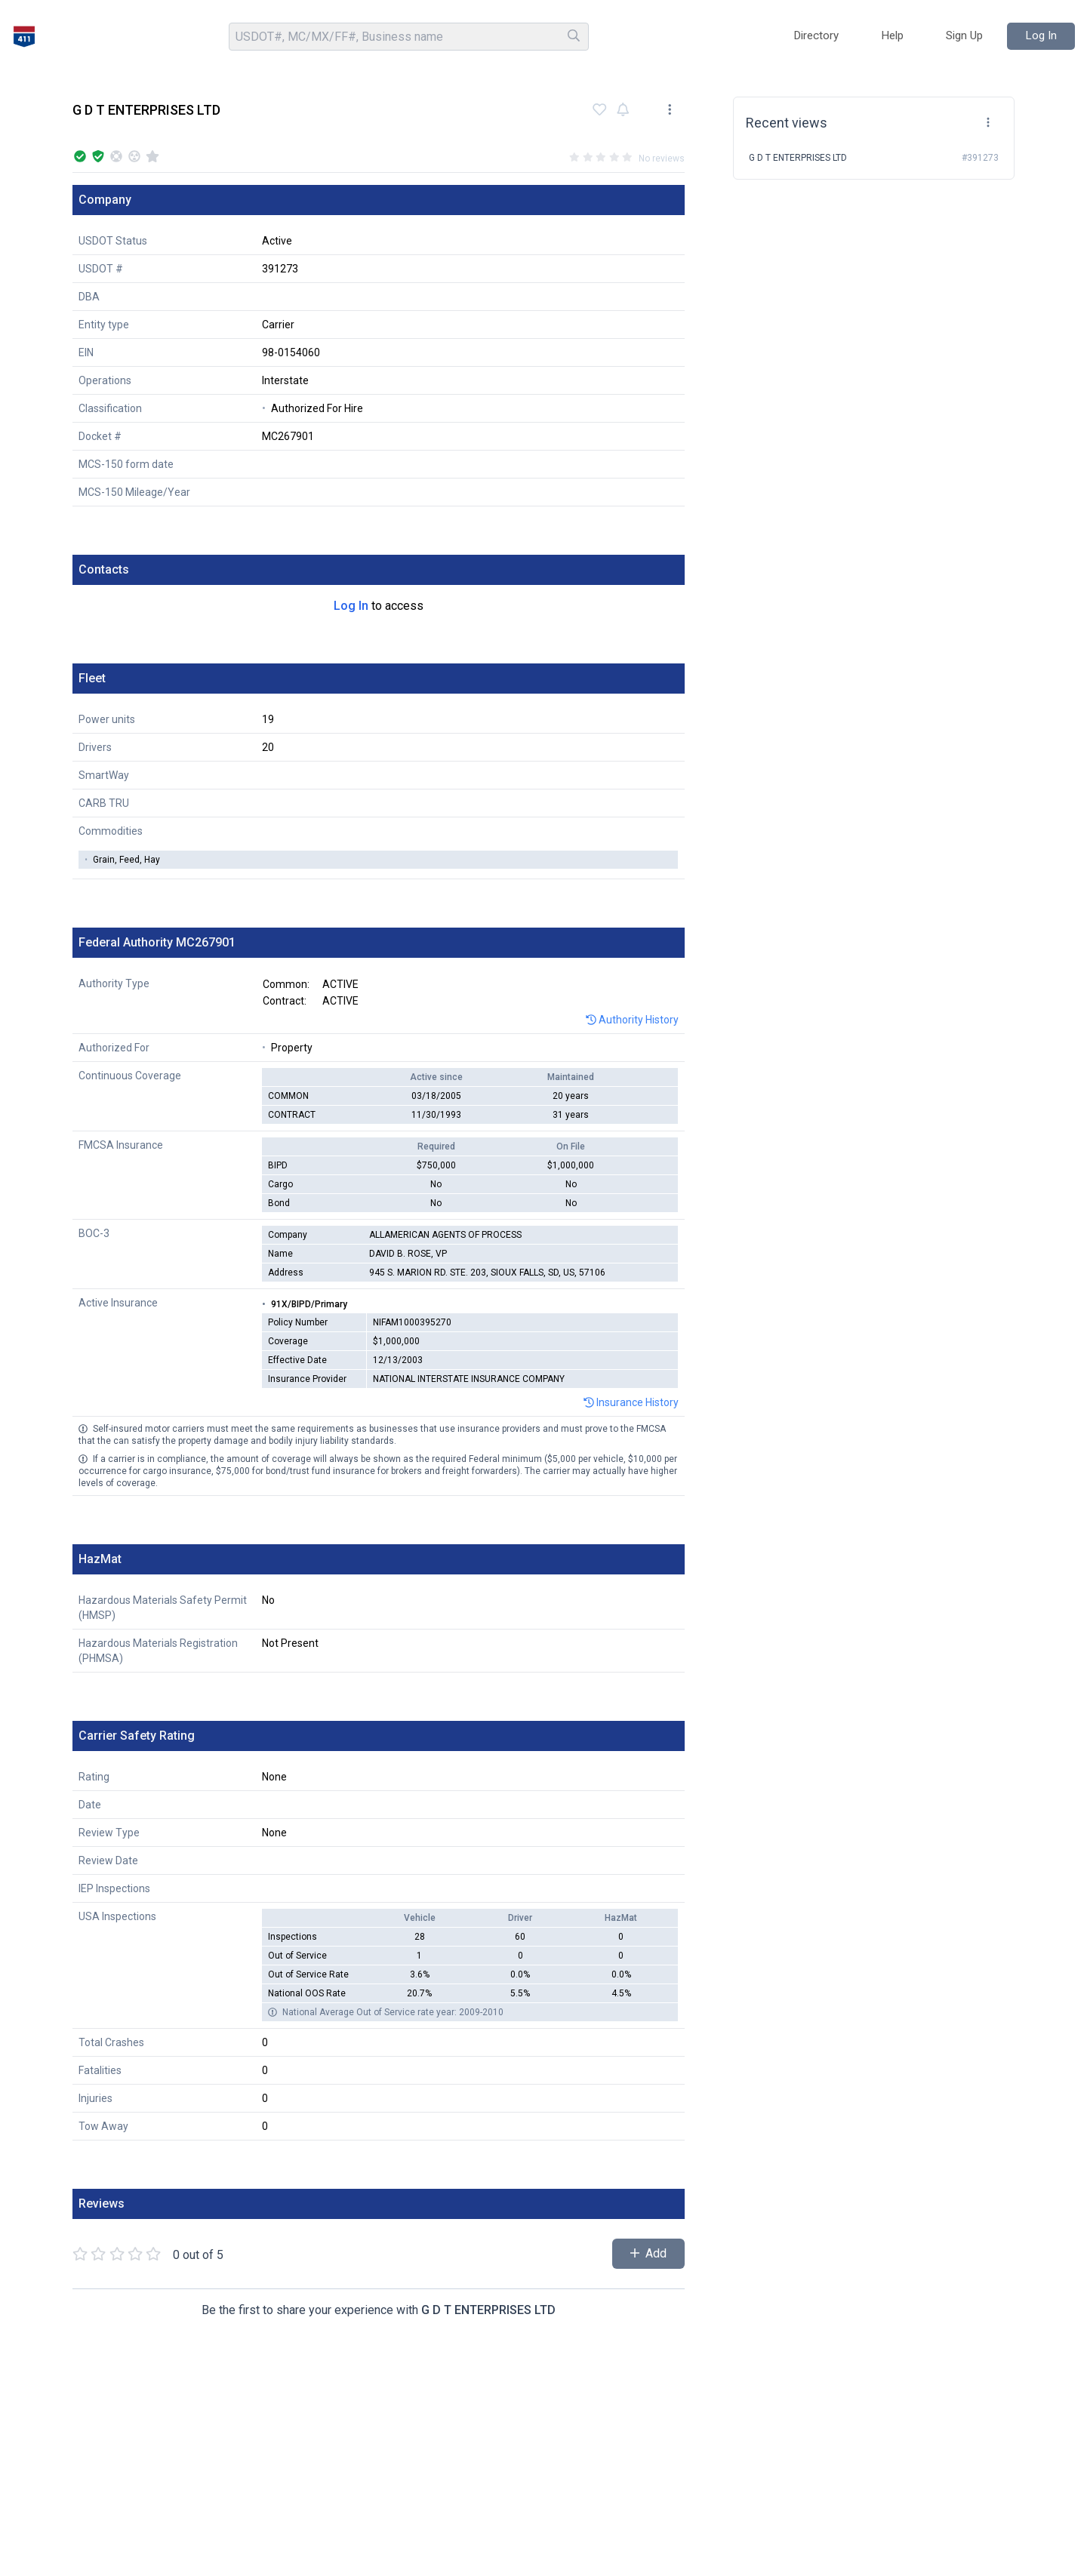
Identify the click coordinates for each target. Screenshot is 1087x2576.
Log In (351, 606)
